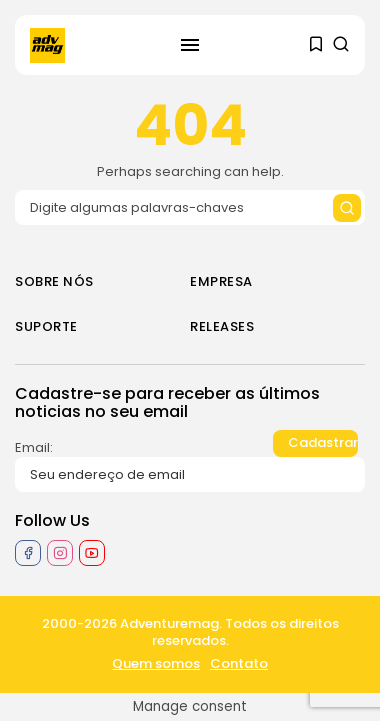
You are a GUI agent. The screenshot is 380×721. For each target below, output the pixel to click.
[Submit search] (347, 208)
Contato (239, 663)
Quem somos (156, 663)
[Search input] (190, 207)
